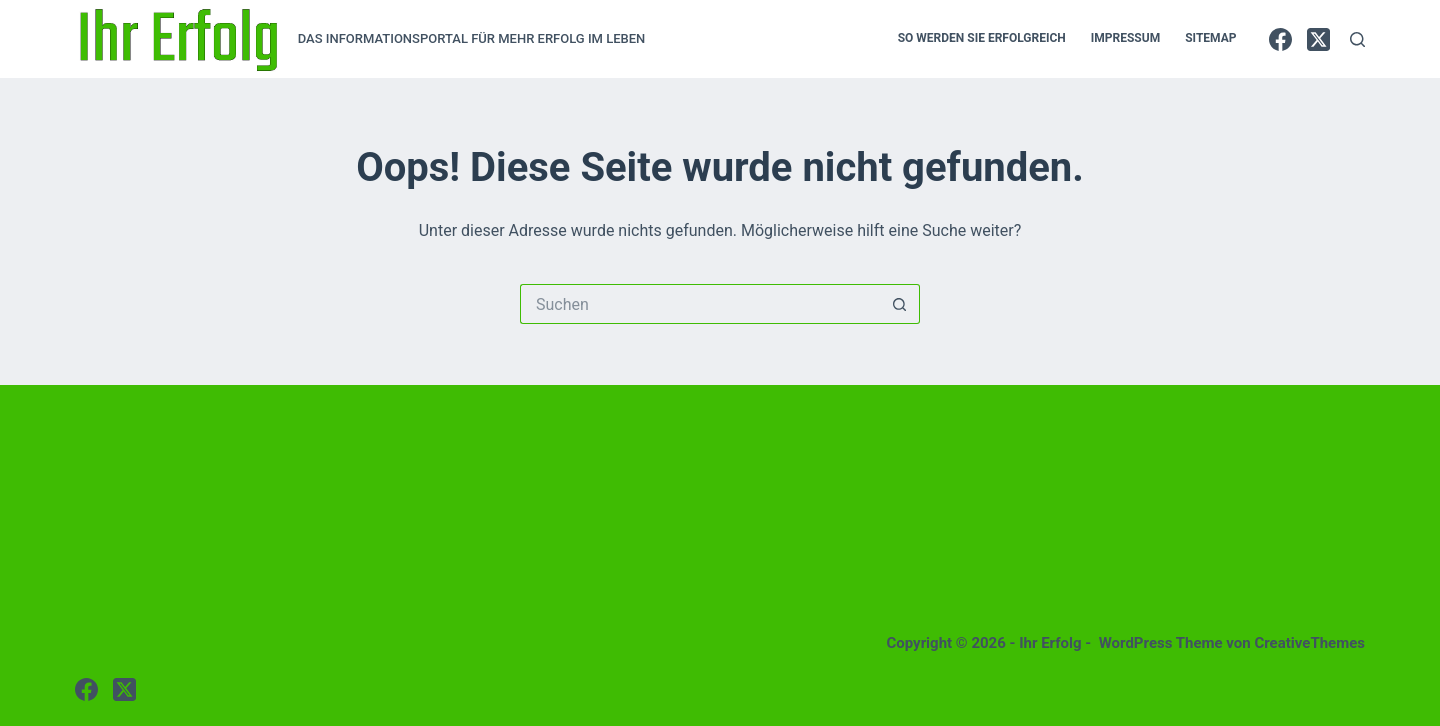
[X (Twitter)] (1318, 39)
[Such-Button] (900, 304)
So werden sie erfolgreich (982, 38)
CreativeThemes (1309, 643)
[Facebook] (1280, 39)
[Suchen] (1357, 39)
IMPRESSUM (1125, 38)
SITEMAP (1210, 38)
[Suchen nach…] (700, 304)
